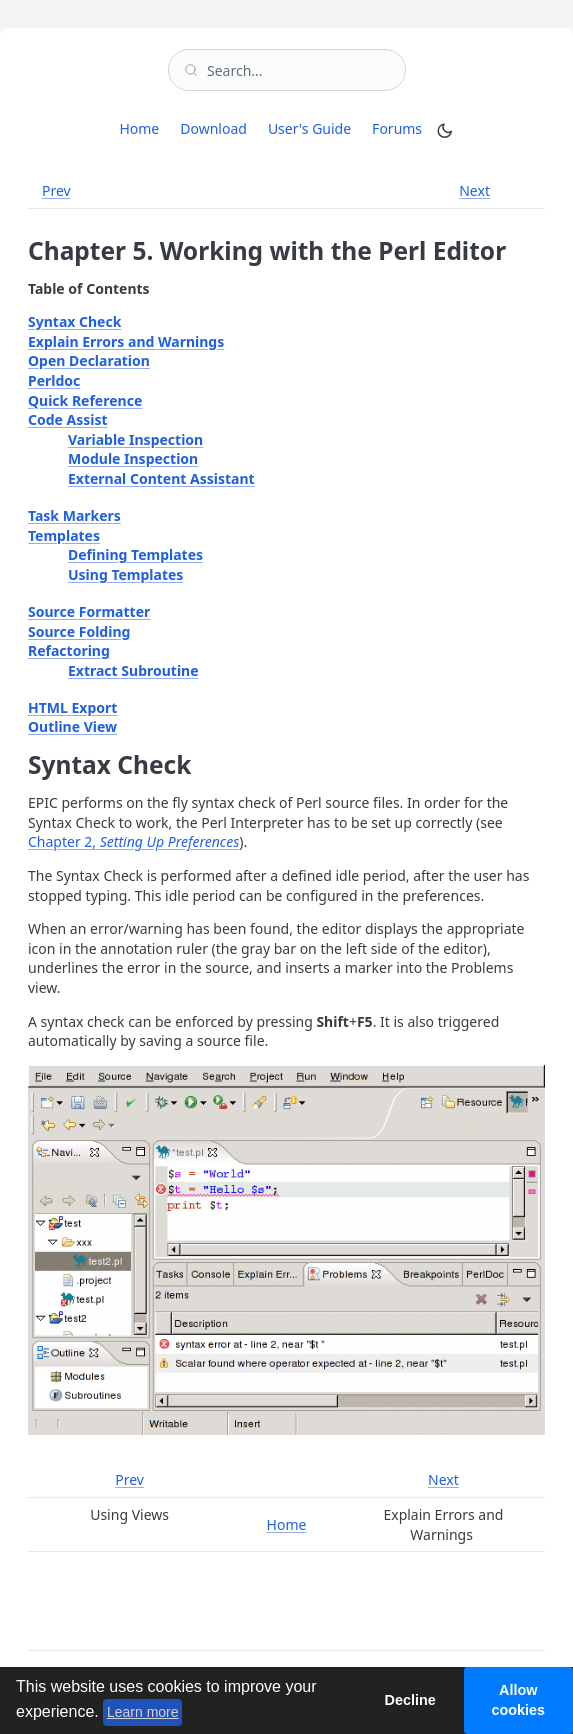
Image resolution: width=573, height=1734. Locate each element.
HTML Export (72, 707)
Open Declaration (89, 360)
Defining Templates (135, 554)
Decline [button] (409, 1700)
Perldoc (54, 380)
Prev (56, 190)
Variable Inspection (135, 439)
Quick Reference (85, 400)
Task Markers (74, 515)
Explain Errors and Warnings (126, 341)
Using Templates (125, 574)
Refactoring (69, 650)
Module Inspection (133, 458)
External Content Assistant (161, 478)
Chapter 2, (133, 841)
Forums (400, 128)
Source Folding (79, 631)
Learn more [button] (143, 1712)
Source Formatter (89, 611)
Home (139, 128)
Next (474, 190)
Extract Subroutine (133, 670)
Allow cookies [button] (519, 1700)
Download (213, 128)
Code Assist (68, 419)
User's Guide (309, 128)
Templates (64, 535)
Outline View (72, 726)
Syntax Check (74, 321)
